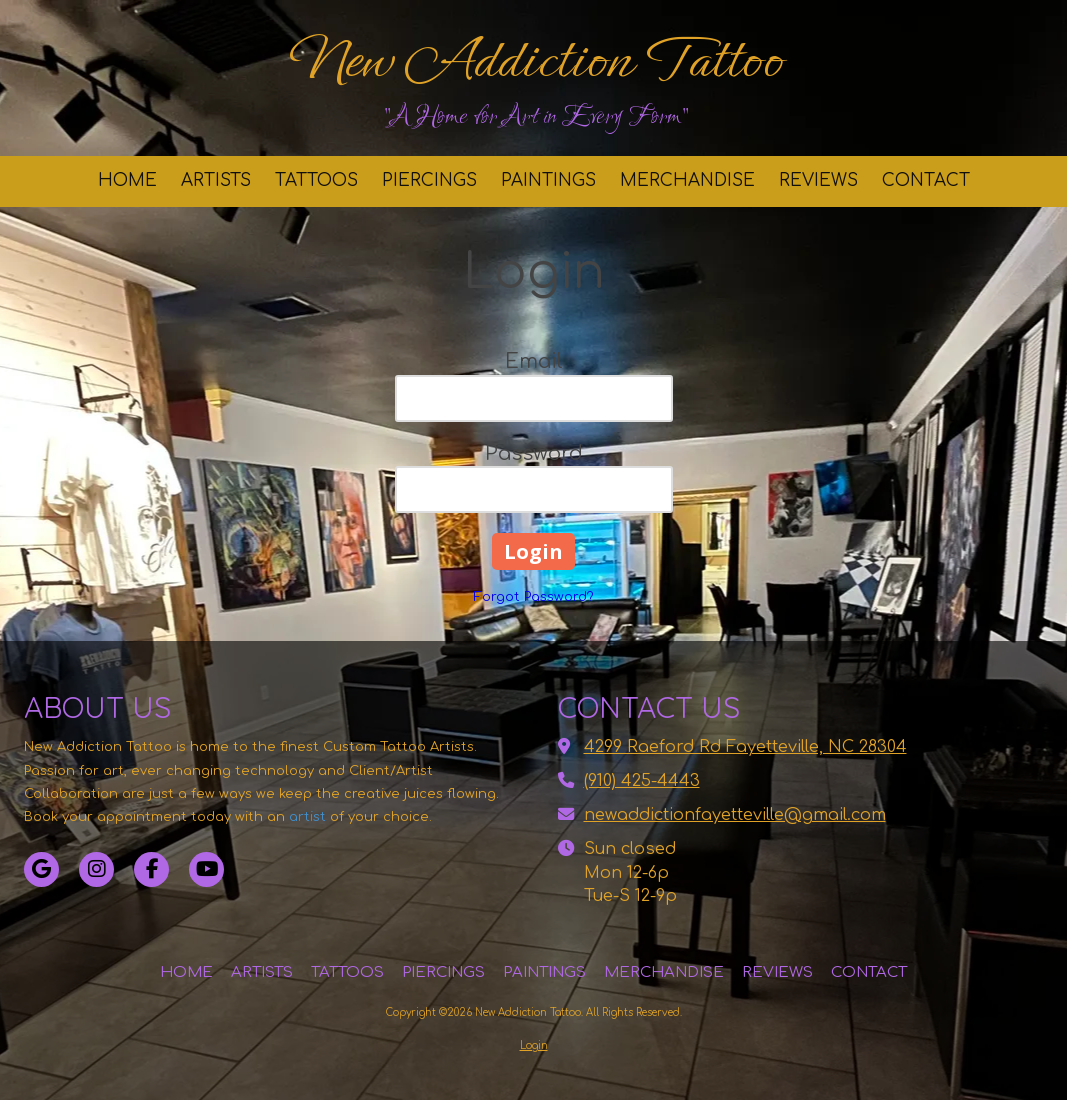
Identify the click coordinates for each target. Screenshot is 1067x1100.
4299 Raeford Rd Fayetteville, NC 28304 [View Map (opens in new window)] (745, 747)
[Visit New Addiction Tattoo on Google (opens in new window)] (41, 869)
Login (534, 1045)
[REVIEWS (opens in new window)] (818, 181)
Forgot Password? (534, 597)
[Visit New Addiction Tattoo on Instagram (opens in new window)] (96, 869)
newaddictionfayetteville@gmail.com (735, 815)
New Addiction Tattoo (535, 60)
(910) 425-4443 (642, 781)
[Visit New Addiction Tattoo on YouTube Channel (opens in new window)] (206, 869)
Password (534, 453)
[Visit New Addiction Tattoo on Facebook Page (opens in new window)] (151, 869)
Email (534, 361)
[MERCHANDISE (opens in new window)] (687, 181)
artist (307, 817)
